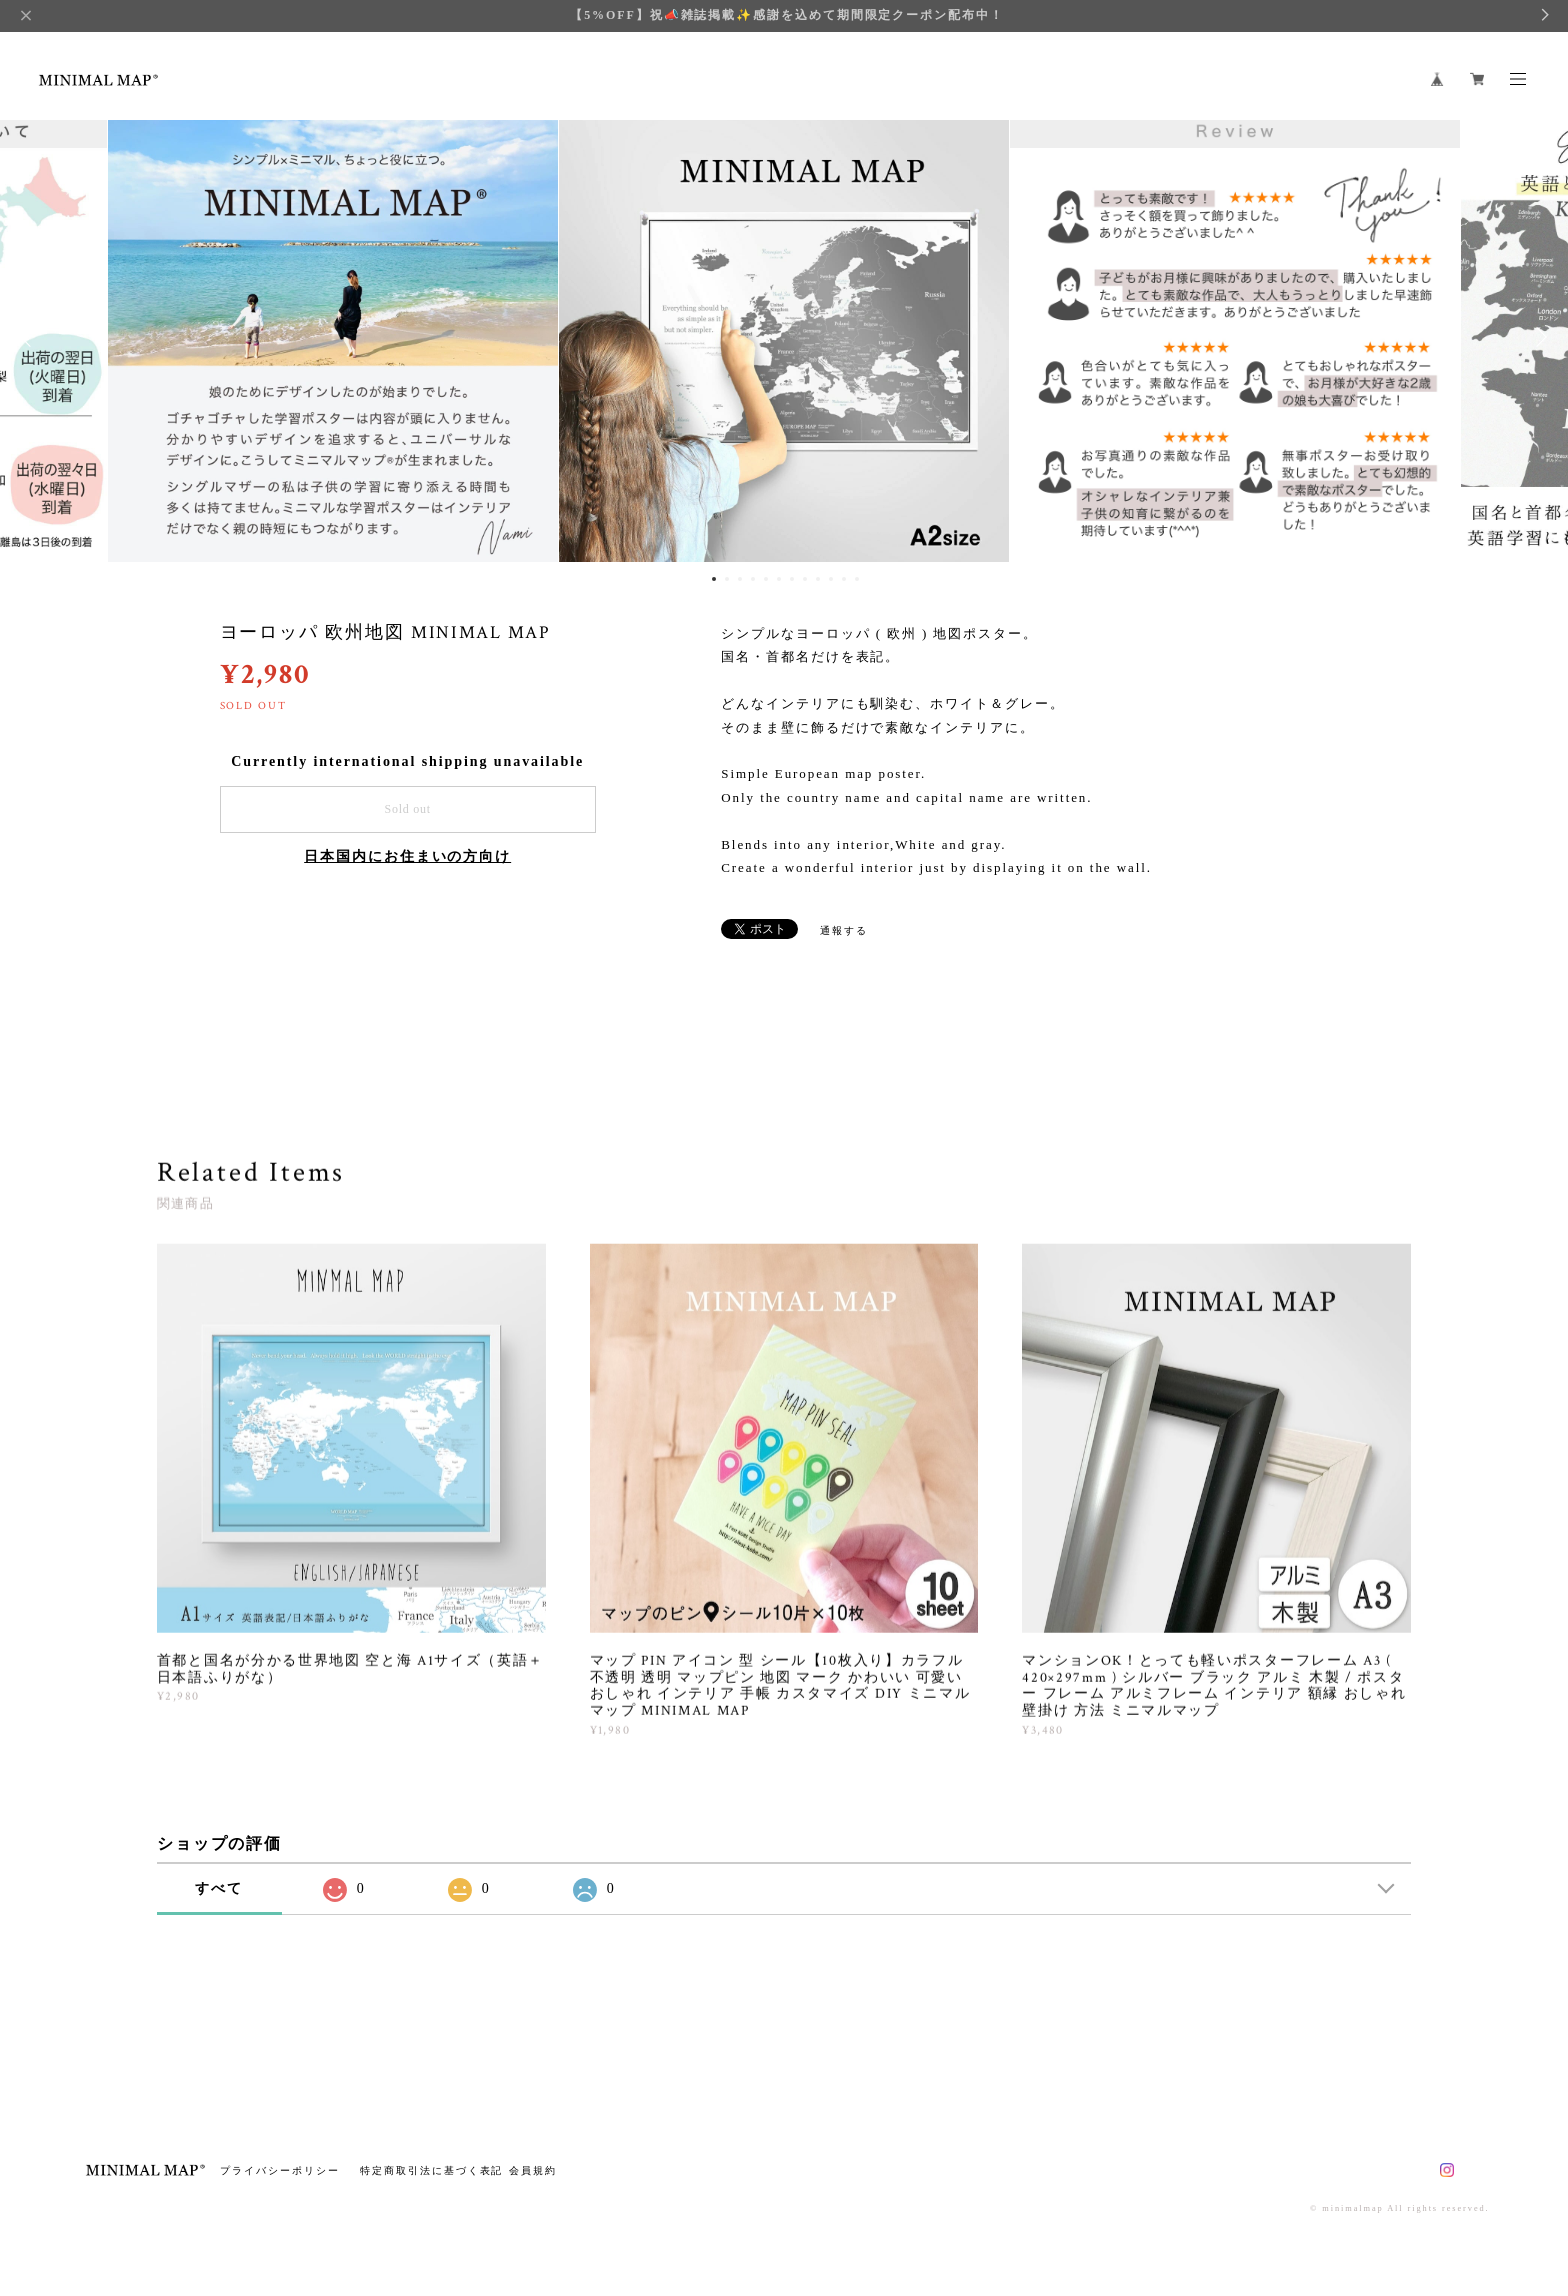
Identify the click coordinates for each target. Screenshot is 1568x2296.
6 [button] (779, 579)
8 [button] (805, 579)
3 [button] (740, 579)
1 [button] (714, 579)
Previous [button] (30, 337)
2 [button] (727, 579)
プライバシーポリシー (279, 2170)
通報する (844, 930)
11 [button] (844, 579)
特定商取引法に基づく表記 (431, 2170)
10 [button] (831, 579)
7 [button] (792, 579)
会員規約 (533, 2170)
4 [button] (753, 579)
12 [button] (857, 579)
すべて (219, 1888)
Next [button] (1538, 337)
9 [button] (818, 579)
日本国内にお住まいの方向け (407, 856)
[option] (784, 337)
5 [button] (766, 579)
